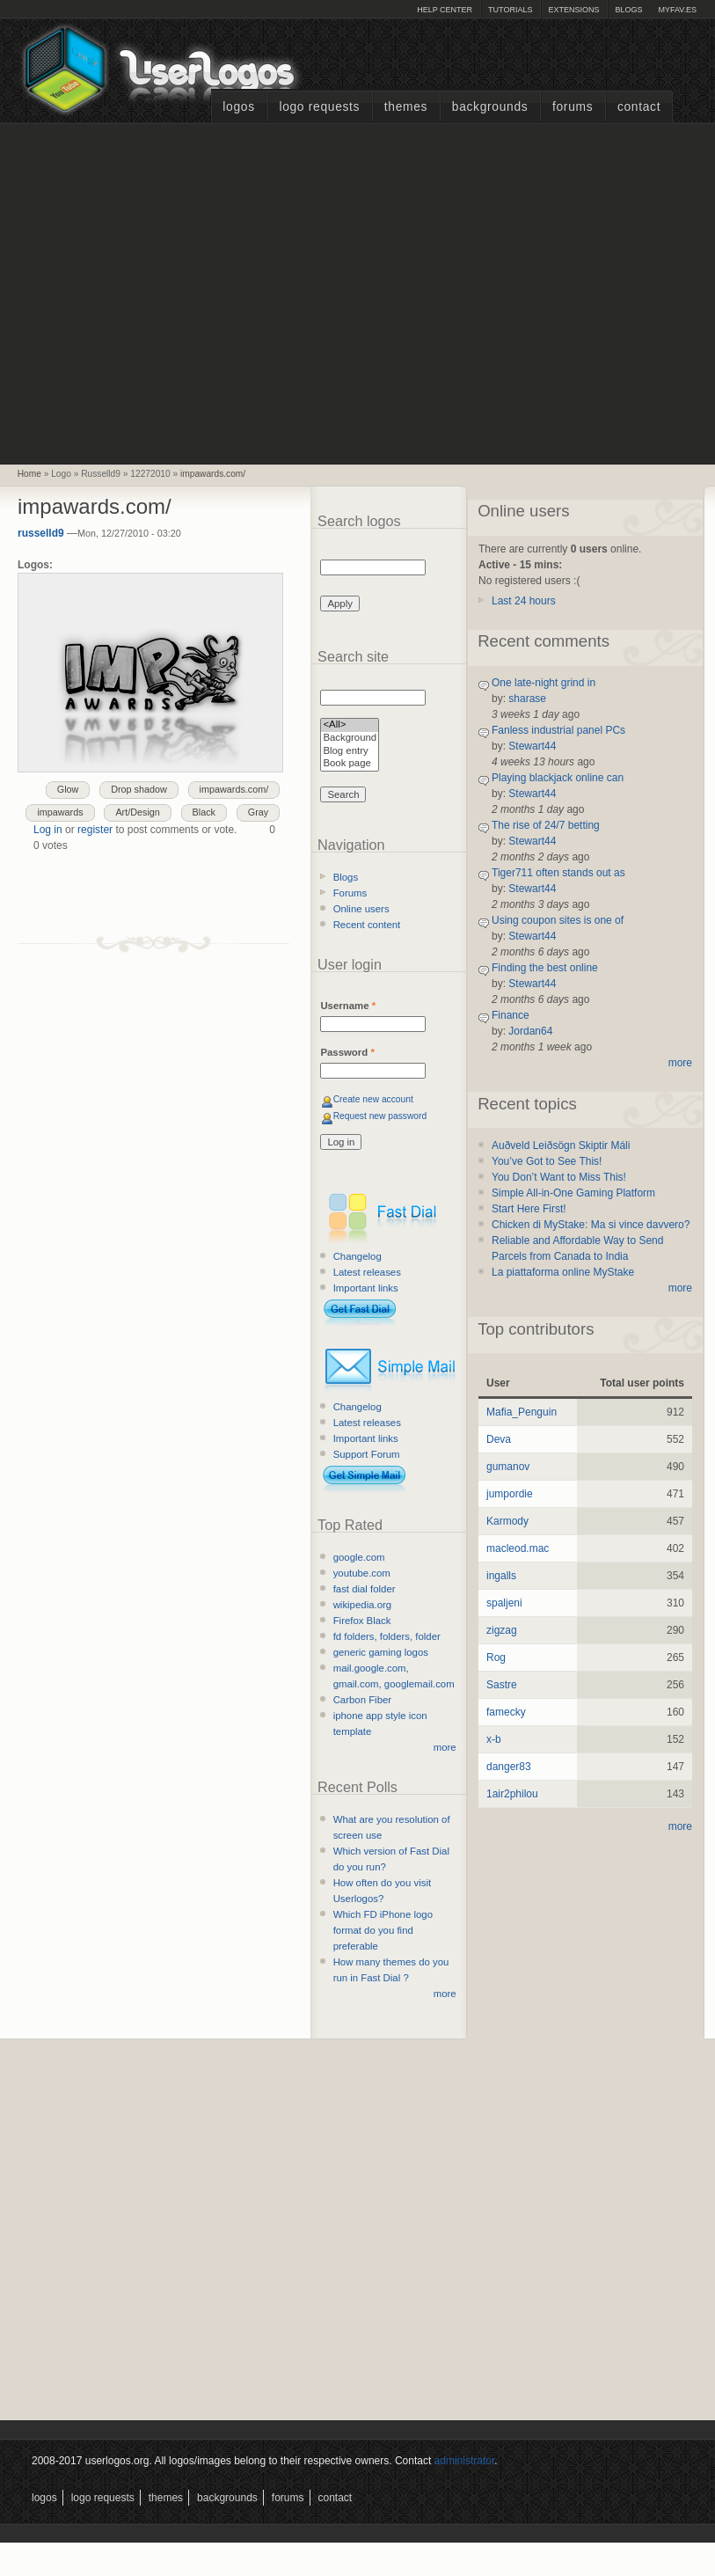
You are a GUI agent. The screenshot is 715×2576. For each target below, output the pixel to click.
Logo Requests (319, 106)
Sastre (501, 1685)
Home (29, 474)
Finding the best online (545, 968)
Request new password (380, 1116)
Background (349, 738)
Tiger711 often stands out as (558, 873)
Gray (258, 812)
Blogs (628, 9)
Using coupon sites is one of (558, 920)
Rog (496, 1657)
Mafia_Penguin (521, 1412)
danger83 (508, 1766)
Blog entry (349, 751)
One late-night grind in (543, 683)
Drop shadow (139, 789)
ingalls (501, 1576)
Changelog (357, 1256)
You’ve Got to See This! (547, 1161)
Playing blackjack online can (558, 778)
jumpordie (509, 1494)
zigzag (501, 1630)
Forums (572, 106)
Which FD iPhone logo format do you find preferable (383, 1930)
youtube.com (361, 1573)
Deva (498, 1439)
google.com (359, 1557)
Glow (68, 789)
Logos (238, 106)
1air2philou (512, 1794)
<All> (349, 725)
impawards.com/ (212, 474)
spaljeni (504, 1603)
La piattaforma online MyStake (563, 1272)
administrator (464, 2461)
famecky (506, 1712)
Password (347, 1052)
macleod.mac (517, 1548)
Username (348, 1005)
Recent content (367, 924)
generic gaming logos (380, 1652)
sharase (527, 698)
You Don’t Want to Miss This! (559, 1177)
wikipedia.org (362, 1604)
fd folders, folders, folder (387, 1636)
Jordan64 (530, 1031)
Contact (638, 106)
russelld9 (41, 533)
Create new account (373, 1099)
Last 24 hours (524, 601)
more (445, 1747)
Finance (510, 1015)
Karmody (507, 1521)
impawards (60, 812)
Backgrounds (490, 106)
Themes (405, 106)
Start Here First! (529, 1209)
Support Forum (366, 1454)
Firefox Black (362, 1620)
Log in (47, 829)
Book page (349, 764)
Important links (365, 1288)
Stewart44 (532, 746)
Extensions (573, 9)
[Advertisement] (165, 292)
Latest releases (367, 1272)
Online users (361, 909)
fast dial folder (364, 1589)
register (95, 829)
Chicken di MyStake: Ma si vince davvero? (590, 1224)
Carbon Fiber (362, 1699)
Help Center (444, 9)
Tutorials (510, 9)
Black (204, 812)
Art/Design (137, 812)
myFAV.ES (677, 9)
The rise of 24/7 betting (546, 825)
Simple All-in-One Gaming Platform (573, 1193)
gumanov (507, 1466)
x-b (493, 1739)
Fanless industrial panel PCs (558, 730)
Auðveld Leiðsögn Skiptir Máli (561, 1145)
